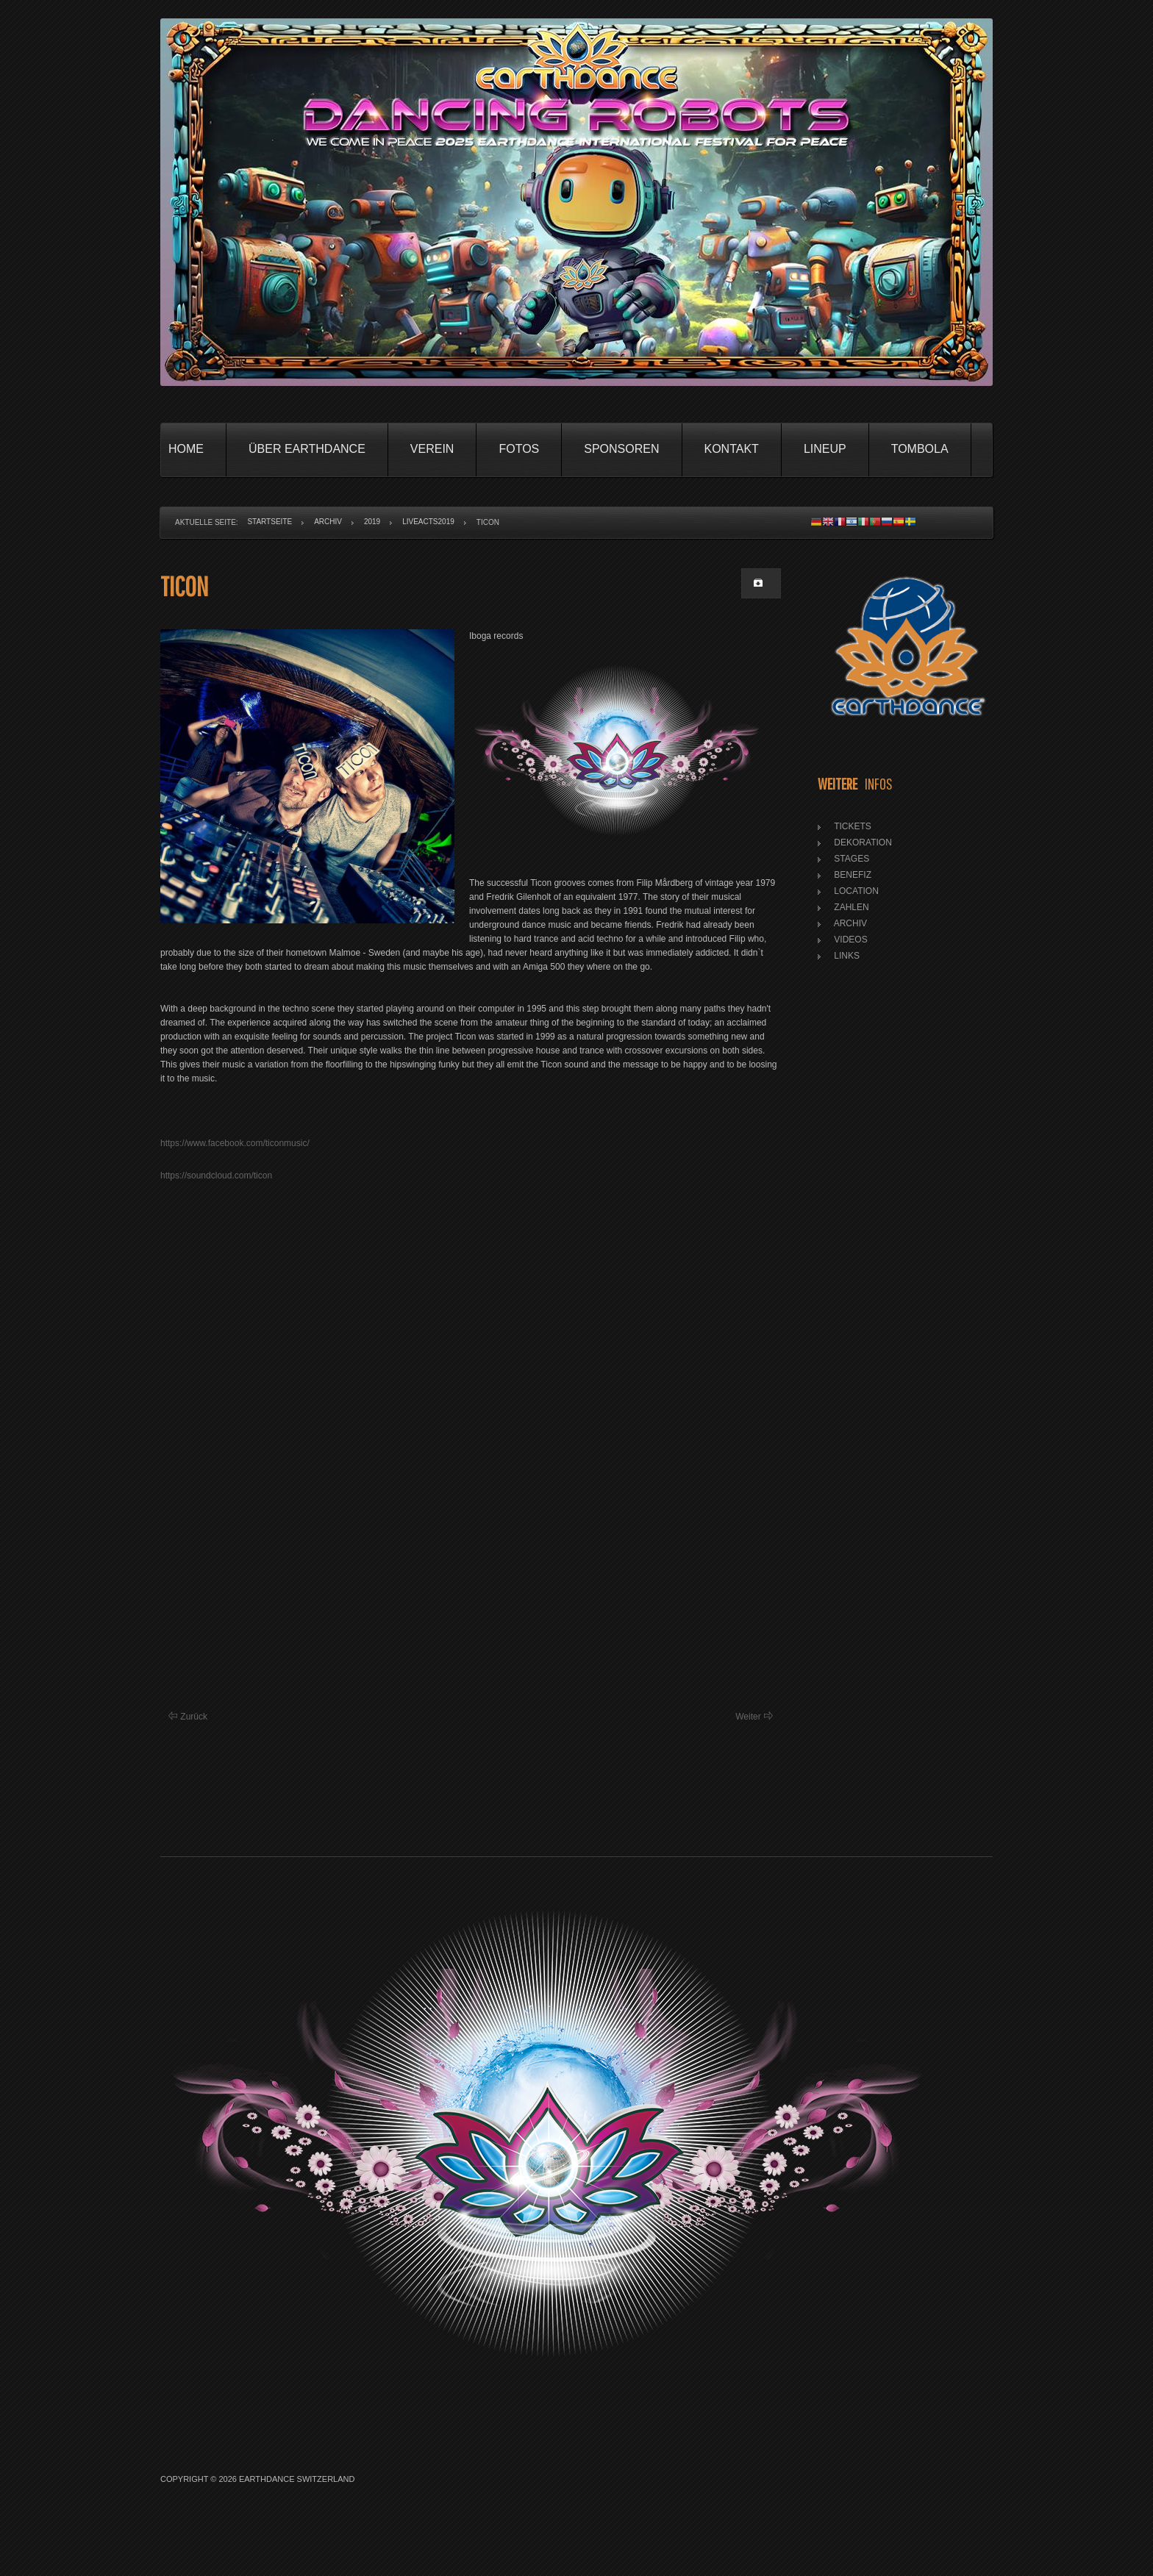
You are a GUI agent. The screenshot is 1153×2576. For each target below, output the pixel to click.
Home (186, 449)
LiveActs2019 (428, 522)
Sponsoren (621, 449)
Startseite (269, 522)
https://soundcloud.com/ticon (216, 1175)
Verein (432, 449)
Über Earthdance (307, 449)
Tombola (920, 449)
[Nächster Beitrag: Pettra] (754, 1717)
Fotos (519, 449)
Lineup (825, 449)
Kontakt (731, 449)
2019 (372, 522)
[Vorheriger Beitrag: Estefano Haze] (187, 1717)
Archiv (328, 522)
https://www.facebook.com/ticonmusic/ (235, 1143)
